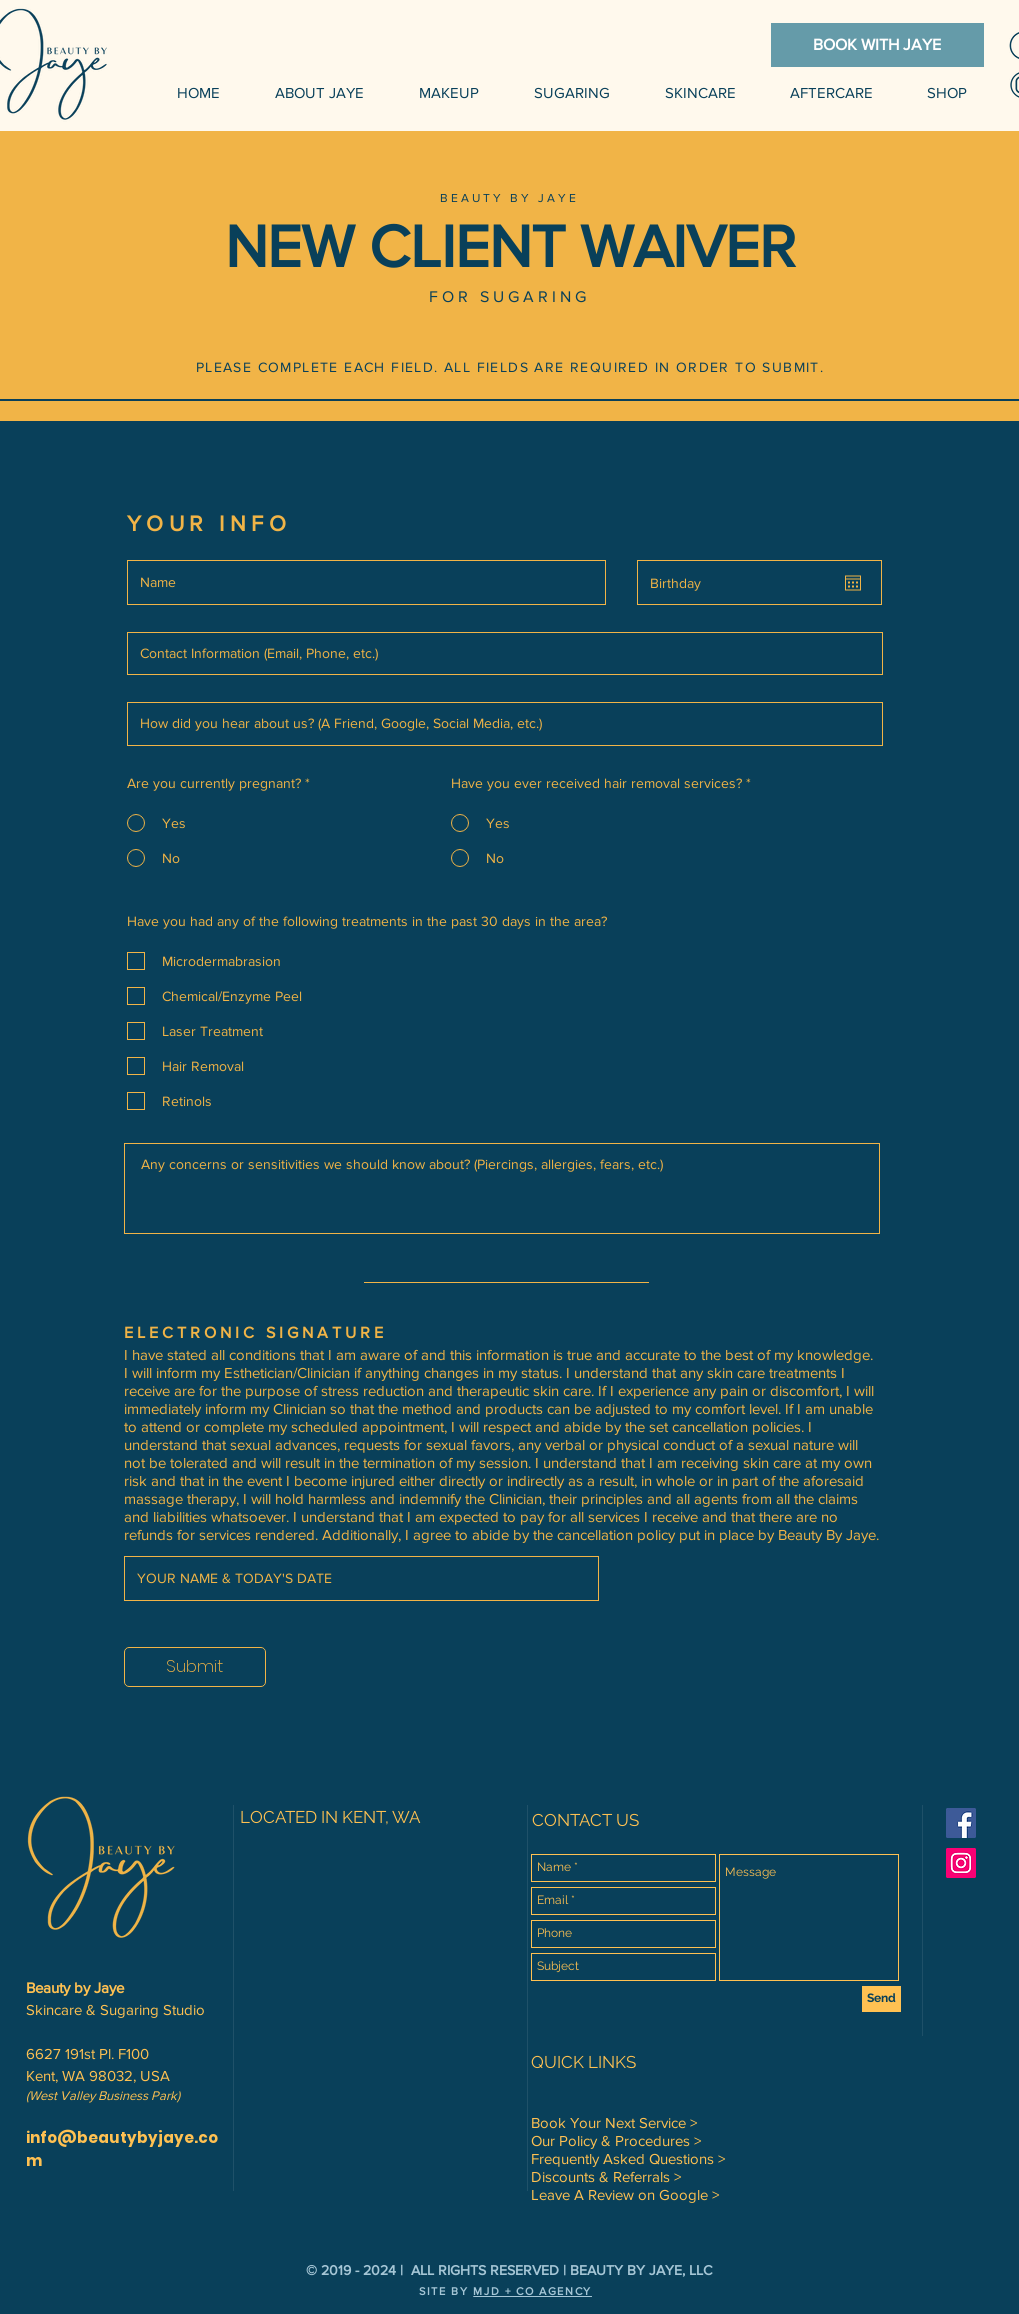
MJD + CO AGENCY (532, 2291)
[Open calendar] (853, 583)
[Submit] (195, 1667)
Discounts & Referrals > (606, 2176)
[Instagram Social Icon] (961, 1863)
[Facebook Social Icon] (961, 1823)
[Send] (881, 1999)
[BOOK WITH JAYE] (877, 45)
